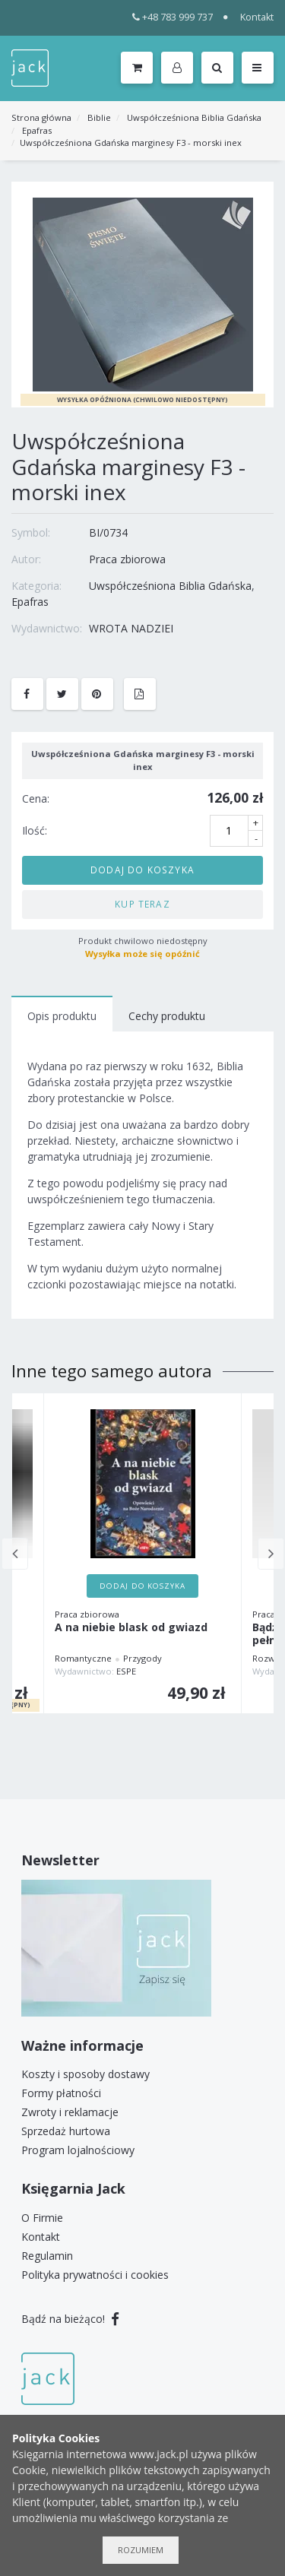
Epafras (37, 130)
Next (271, 1554)
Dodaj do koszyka (142, 869)
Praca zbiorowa (127, 559)
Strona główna (41, 117)
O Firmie (42, 2217)
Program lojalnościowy (78, 2150)
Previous (15, 1554)
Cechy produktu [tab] (166, 1016)
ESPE (126, 1671)
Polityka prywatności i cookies (95, 2274)
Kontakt (257, 17)
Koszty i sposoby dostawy (85, 2074)
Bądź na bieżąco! (70, 2318)
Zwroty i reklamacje (70, 2112)
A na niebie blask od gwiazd (131, 1627)
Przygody (142, 1658)
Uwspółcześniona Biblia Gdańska (194, 117)
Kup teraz (142, 904)
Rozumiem (140, 2549)
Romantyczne (83, 1658)
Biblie (99, 117)
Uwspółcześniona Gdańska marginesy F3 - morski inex (131, 142)
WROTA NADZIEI (131, 628)
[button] (179, 68)
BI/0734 (108, 532)
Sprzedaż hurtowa (65, 2131)
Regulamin (47, 2255)
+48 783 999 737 (173, 17)
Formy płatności (61, 2093)
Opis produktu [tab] (62, 1016)
